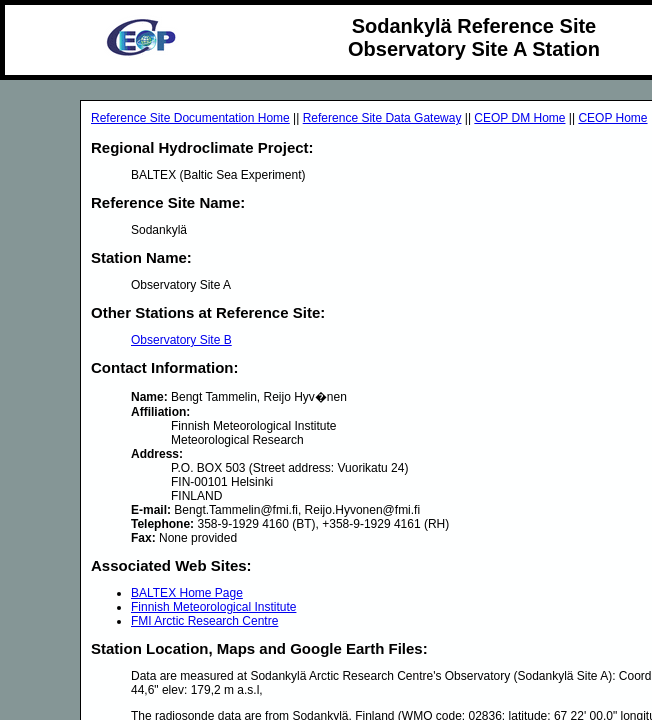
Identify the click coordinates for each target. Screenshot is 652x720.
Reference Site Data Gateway (382, 118)
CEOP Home (612, 118)
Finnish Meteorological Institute (213, 607)
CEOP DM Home (519, 118)
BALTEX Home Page (187, 593)
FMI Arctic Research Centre (204, 621)
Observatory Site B (181, 340)
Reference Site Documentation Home (190, 118)
